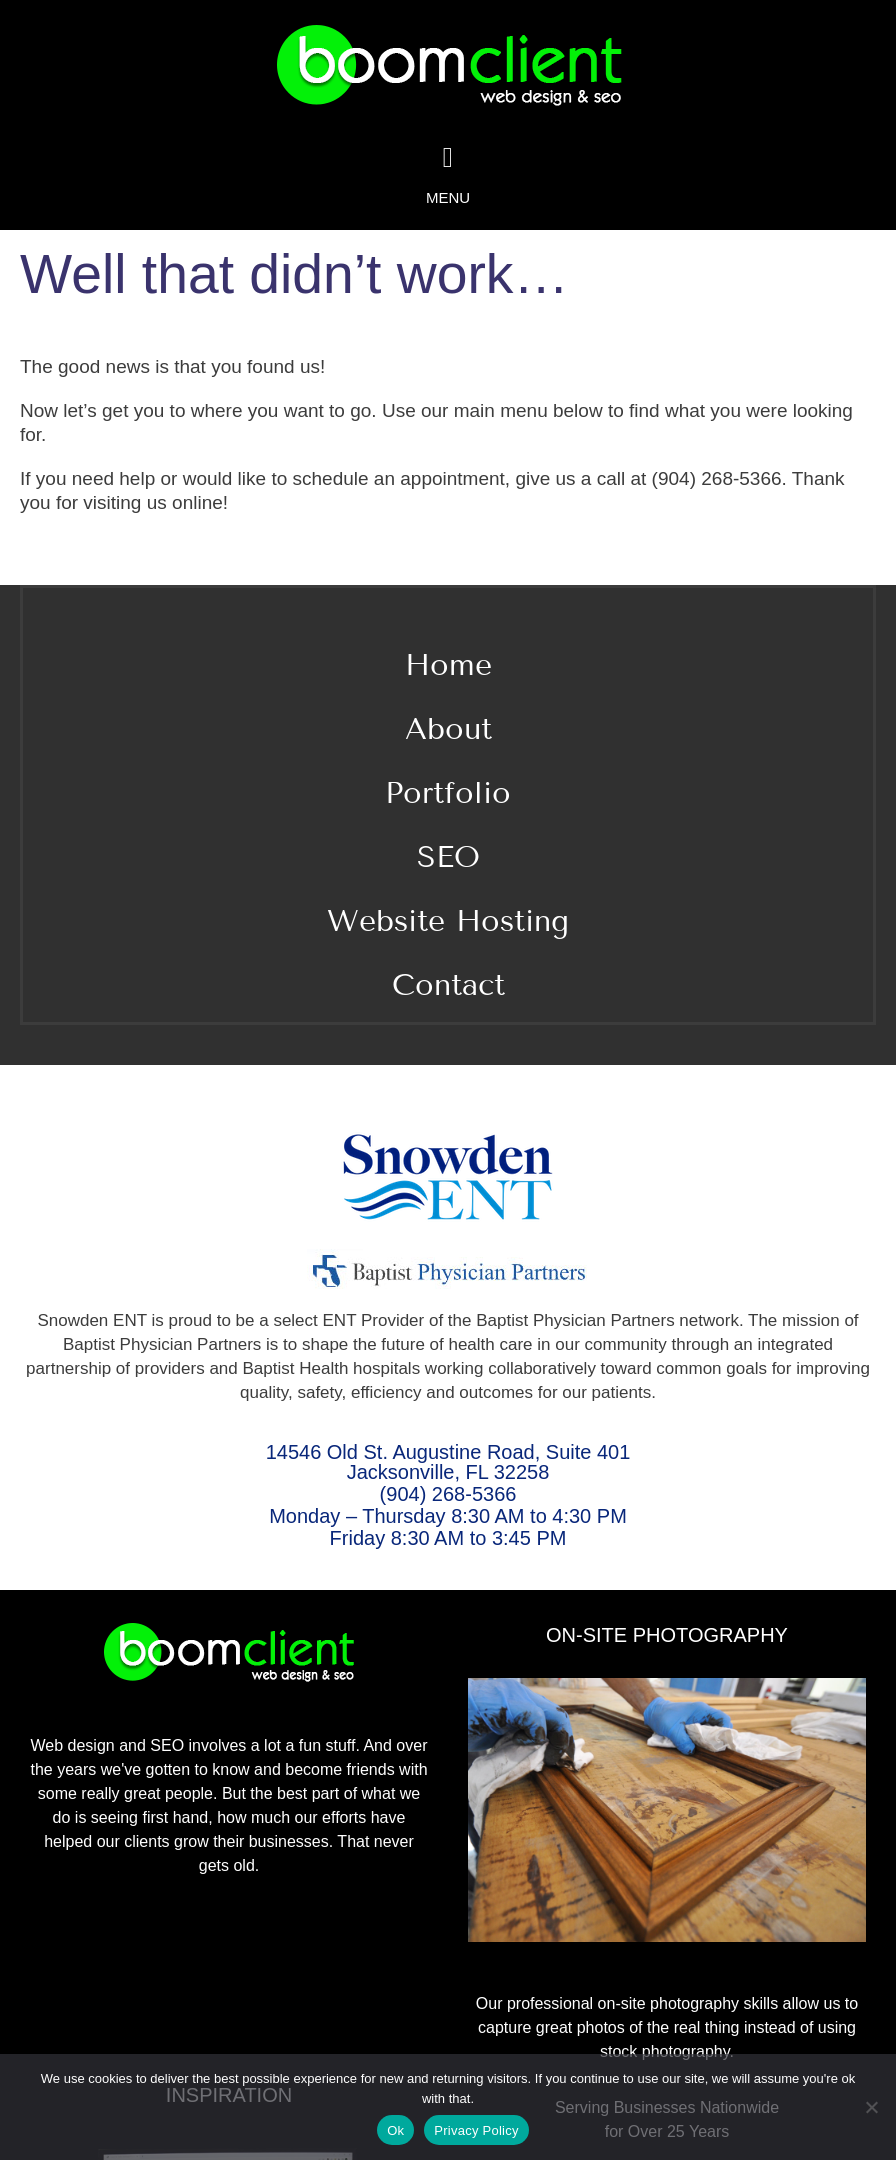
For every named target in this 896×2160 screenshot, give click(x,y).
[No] (871, 2107)
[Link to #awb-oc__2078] (448, 158)
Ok (395, 2130)
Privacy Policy (476, 2130)
